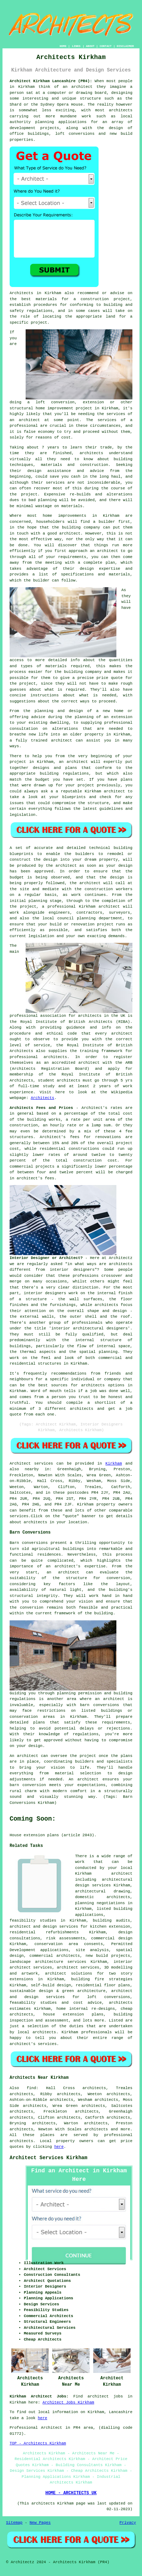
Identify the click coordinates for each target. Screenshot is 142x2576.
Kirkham (113, 1463)
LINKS (76, 46)
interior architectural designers (89, 1328)
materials (56, 666)
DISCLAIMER (125, 46)
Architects (42, 1098)
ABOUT (90, 46)
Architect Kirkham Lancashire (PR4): (51, 81)
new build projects (108, 1956)
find (31, 2088)
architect (82, 87)
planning (86, 918)
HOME (63, 46)
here (58, 2147)
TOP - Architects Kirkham (38, 2443)
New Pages (40, 2523)
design (125, 866)
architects (91, 453)
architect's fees (35, 1178)
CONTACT (106, 46)
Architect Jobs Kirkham (68, 2402)
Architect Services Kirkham (48, 2158)
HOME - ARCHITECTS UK (70, 2493)
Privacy (128, 2523)
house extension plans (73, 2014)
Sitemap (14, 2523)
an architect (25, 420)
